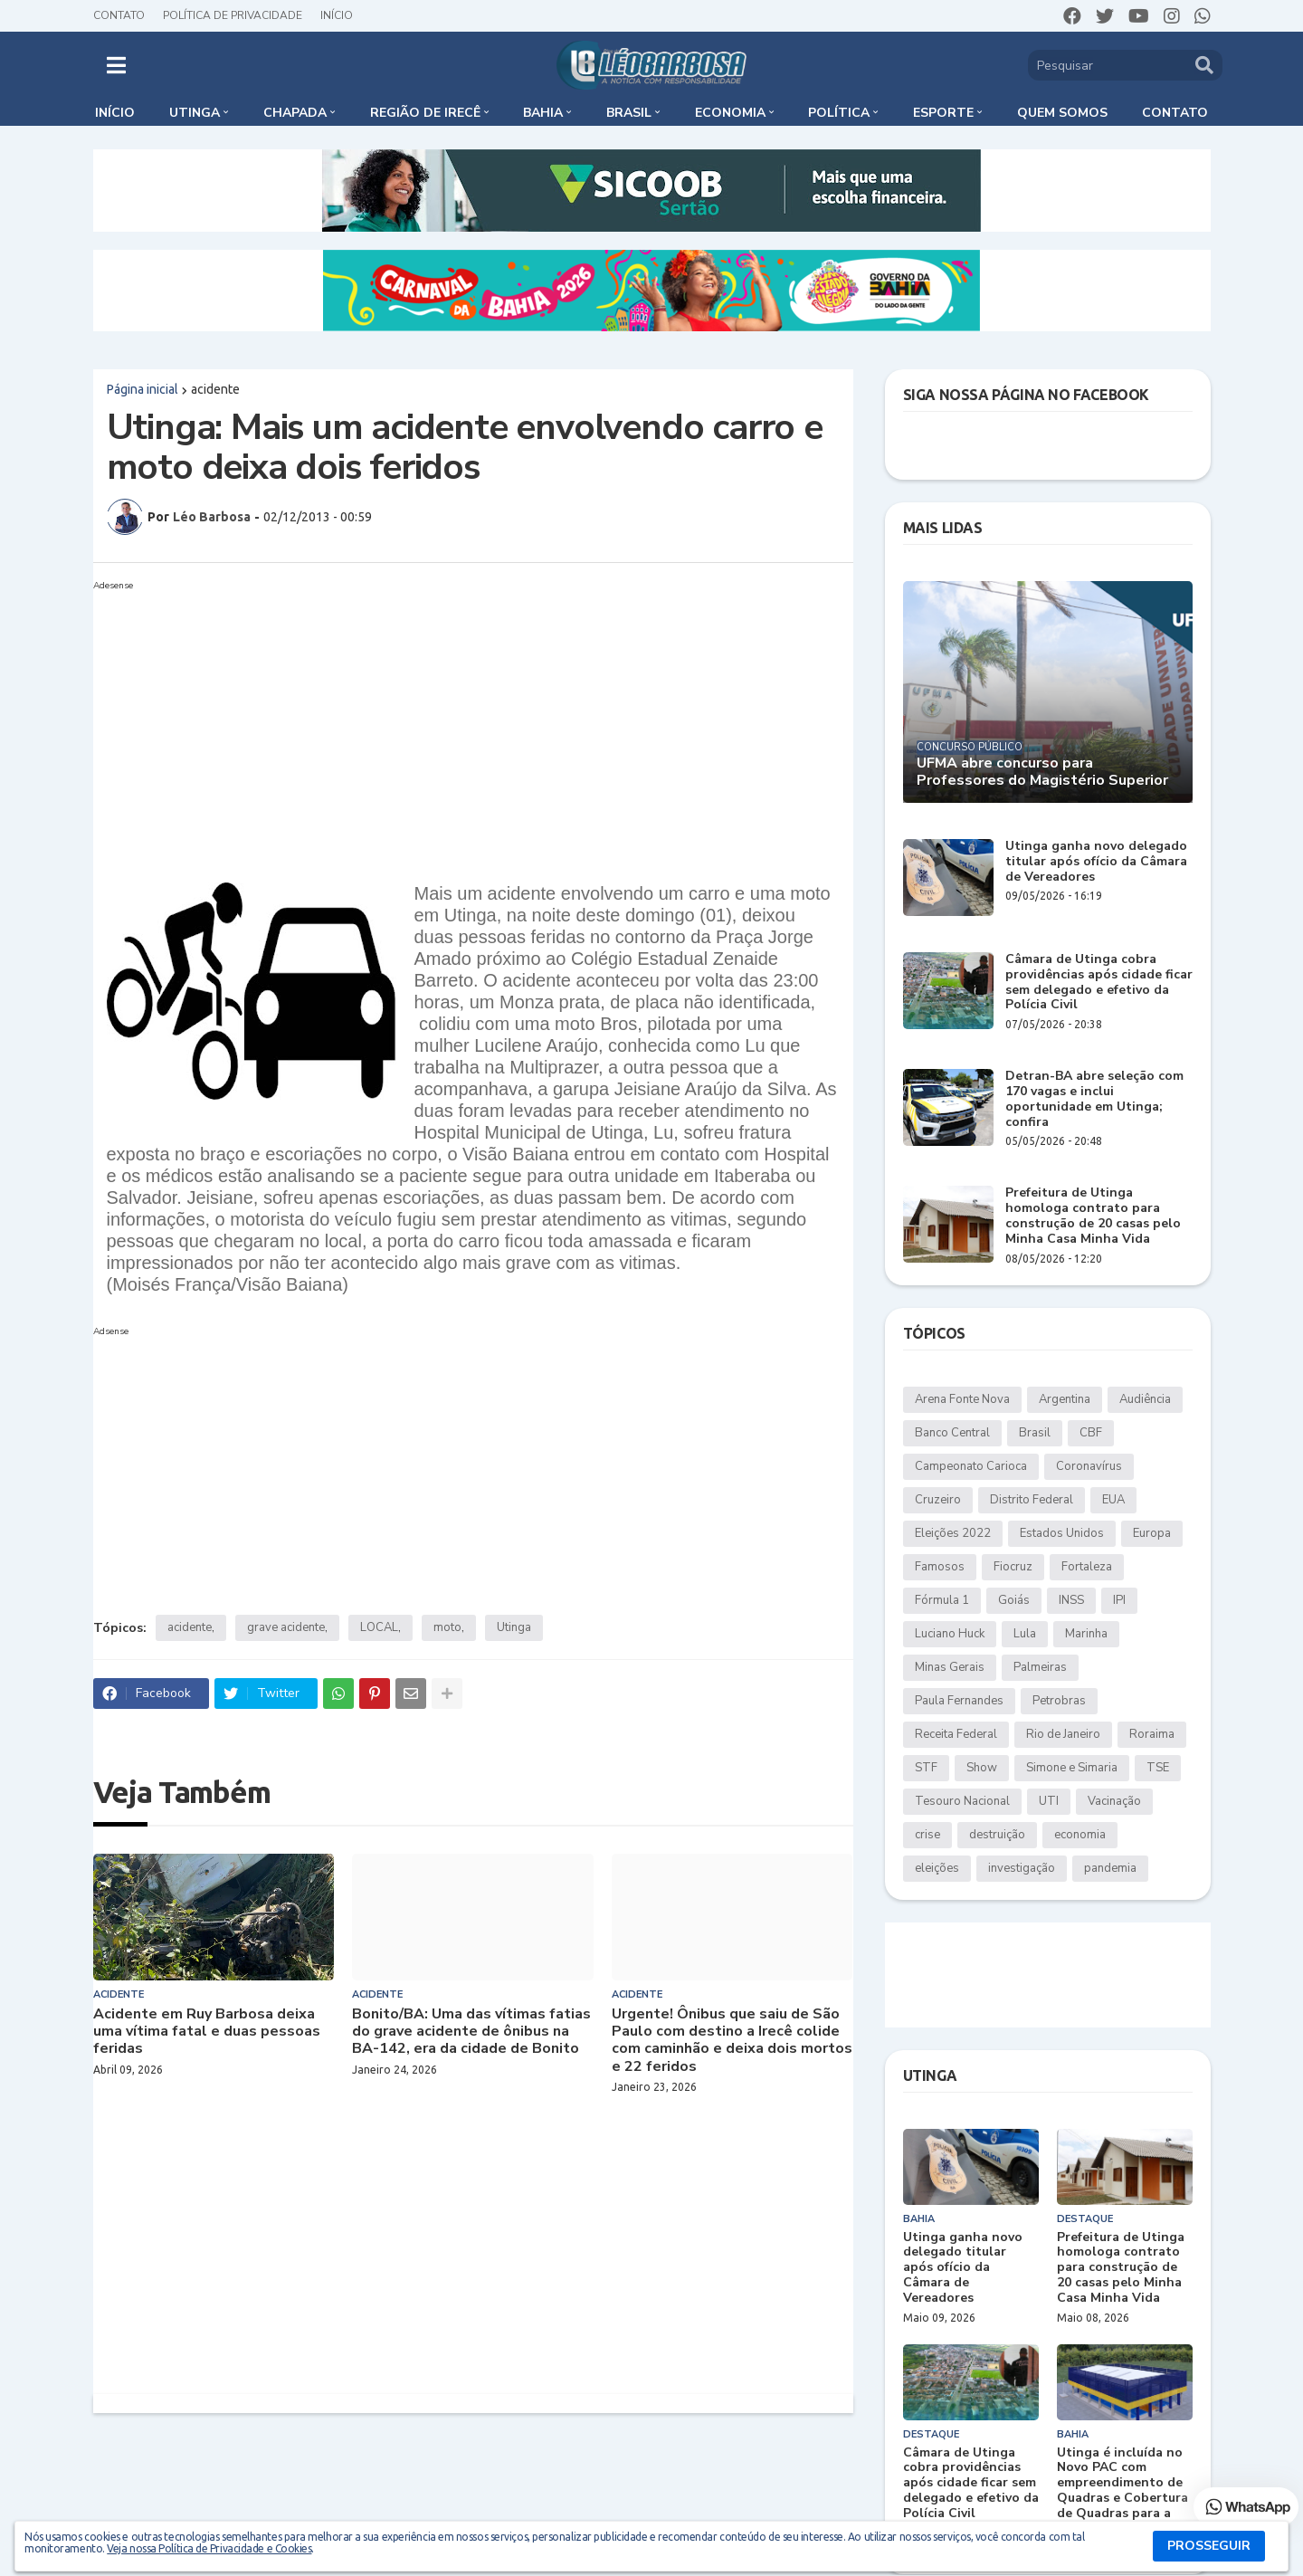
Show (981, 1768)
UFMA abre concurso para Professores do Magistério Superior (1042, 772)
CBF (1090, 1433)
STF (926, 1768)
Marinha (1086, 1634)
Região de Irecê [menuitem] (425, 112)
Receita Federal (956, 1734)
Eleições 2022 (953, 1533)
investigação (1021, 1868)
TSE (1157, 1768)
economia (1080, 1835)
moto (447, 1627)
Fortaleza (1086, 1567)
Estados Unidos (1062, 1533)
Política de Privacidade (232, 15)
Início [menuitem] (115, 112)
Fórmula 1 (942, 1600)
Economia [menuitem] (730, 112)
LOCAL (379, 1627)
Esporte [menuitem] (943, 112)
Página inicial (142, 389)
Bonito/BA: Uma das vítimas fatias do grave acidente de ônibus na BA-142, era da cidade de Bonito (471, 2032)
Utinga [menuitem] (194, 112)
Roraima (1152, 1734)
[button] (116, 65)
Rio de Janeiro (1063, 1734)
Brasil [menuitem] (629, 112)
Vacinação (1114, 1801)
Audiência (1145, 1399)
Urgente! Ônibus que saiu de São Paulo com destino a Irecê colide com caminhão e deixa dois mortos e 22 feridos (732, 2040)
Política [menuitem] (839, 112)
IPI (1119, 1600)
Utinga (514, 1627)
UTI (1049, 1801)
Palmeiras (1040, 1667)
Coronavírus (1089, 1466)
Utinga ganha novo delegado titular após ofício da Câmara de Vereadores (1096, 861)
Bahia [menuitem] (543, 112)
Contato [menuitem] (1175, 112)
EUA (1113, 1500)
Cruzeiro (938, 1500)
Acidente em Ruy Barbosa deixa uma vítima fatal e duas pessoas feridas (206, 2032)
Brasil (1035, 1433)
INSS (1071, 1600)
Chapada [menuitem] (295, 112)
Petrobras (1059, 1701)
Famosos (940, 1567)
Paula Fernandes (959, 1701)
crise (927, 1835)
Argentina (1064, 1399)
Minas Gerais (949, 1667)
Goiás (1014, 1600)
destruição (997, 1835)
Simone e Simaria (1072, 1768)
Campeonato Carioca (971, 1466)
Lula (1024, 1634)
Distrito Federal (1031, 1500)
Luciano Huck (949, 1634)
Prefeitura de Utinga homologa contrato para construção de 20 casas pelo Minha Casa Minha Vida (1093, 1216)
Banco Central (952, 1433)
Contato (119, 15)
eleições (937, 1868)
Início (336, 15)
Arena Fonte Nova (962, 1399)
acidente (215, 389)
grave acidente (286, 1627)
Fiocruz (1013, 1567)
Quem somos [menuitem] (1062, 112)
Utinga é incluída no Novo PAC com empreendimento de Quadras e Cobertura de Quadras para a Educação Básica (1122, 2491)
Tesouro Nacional (962, 1801)
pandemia (1110, 1868)
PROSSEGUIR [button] (1209, 2545)
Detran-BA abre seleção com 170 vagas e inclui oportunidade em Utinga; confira (1094, 1099)
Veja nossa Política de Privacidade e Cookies (209, 2548)
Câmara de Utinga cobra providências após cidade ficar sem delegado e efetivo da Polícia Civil (1099, 982)
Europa (1152, 1533)
